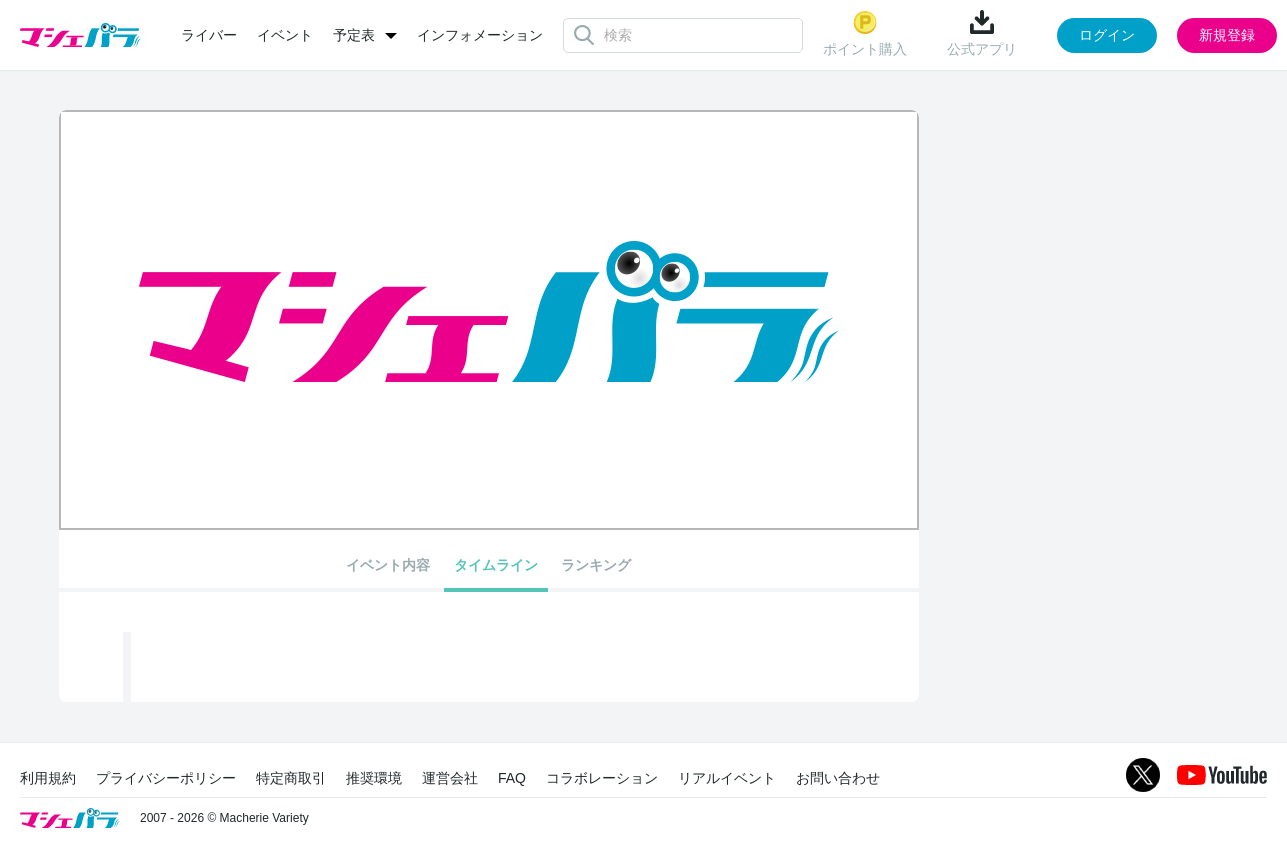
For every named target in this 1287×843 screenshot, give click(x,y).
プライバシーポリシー (166, 778)
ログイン (1107, 35)
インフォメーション (480, 35)
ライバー (209, 35)
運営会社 (450, 778)
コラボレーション (602, 778)
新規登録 (1227, 35)
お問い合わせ (838, 778)
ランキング (596, 565)
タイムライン (496, 565)
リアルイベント (727, 778)
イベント (285, 35)
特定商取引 (291, 778)
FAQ (512, 778)
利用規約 (48, 778)
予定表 (354, 35)
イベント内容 (388, 565)
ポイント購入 (865, 33)
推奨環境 (374, 778)
